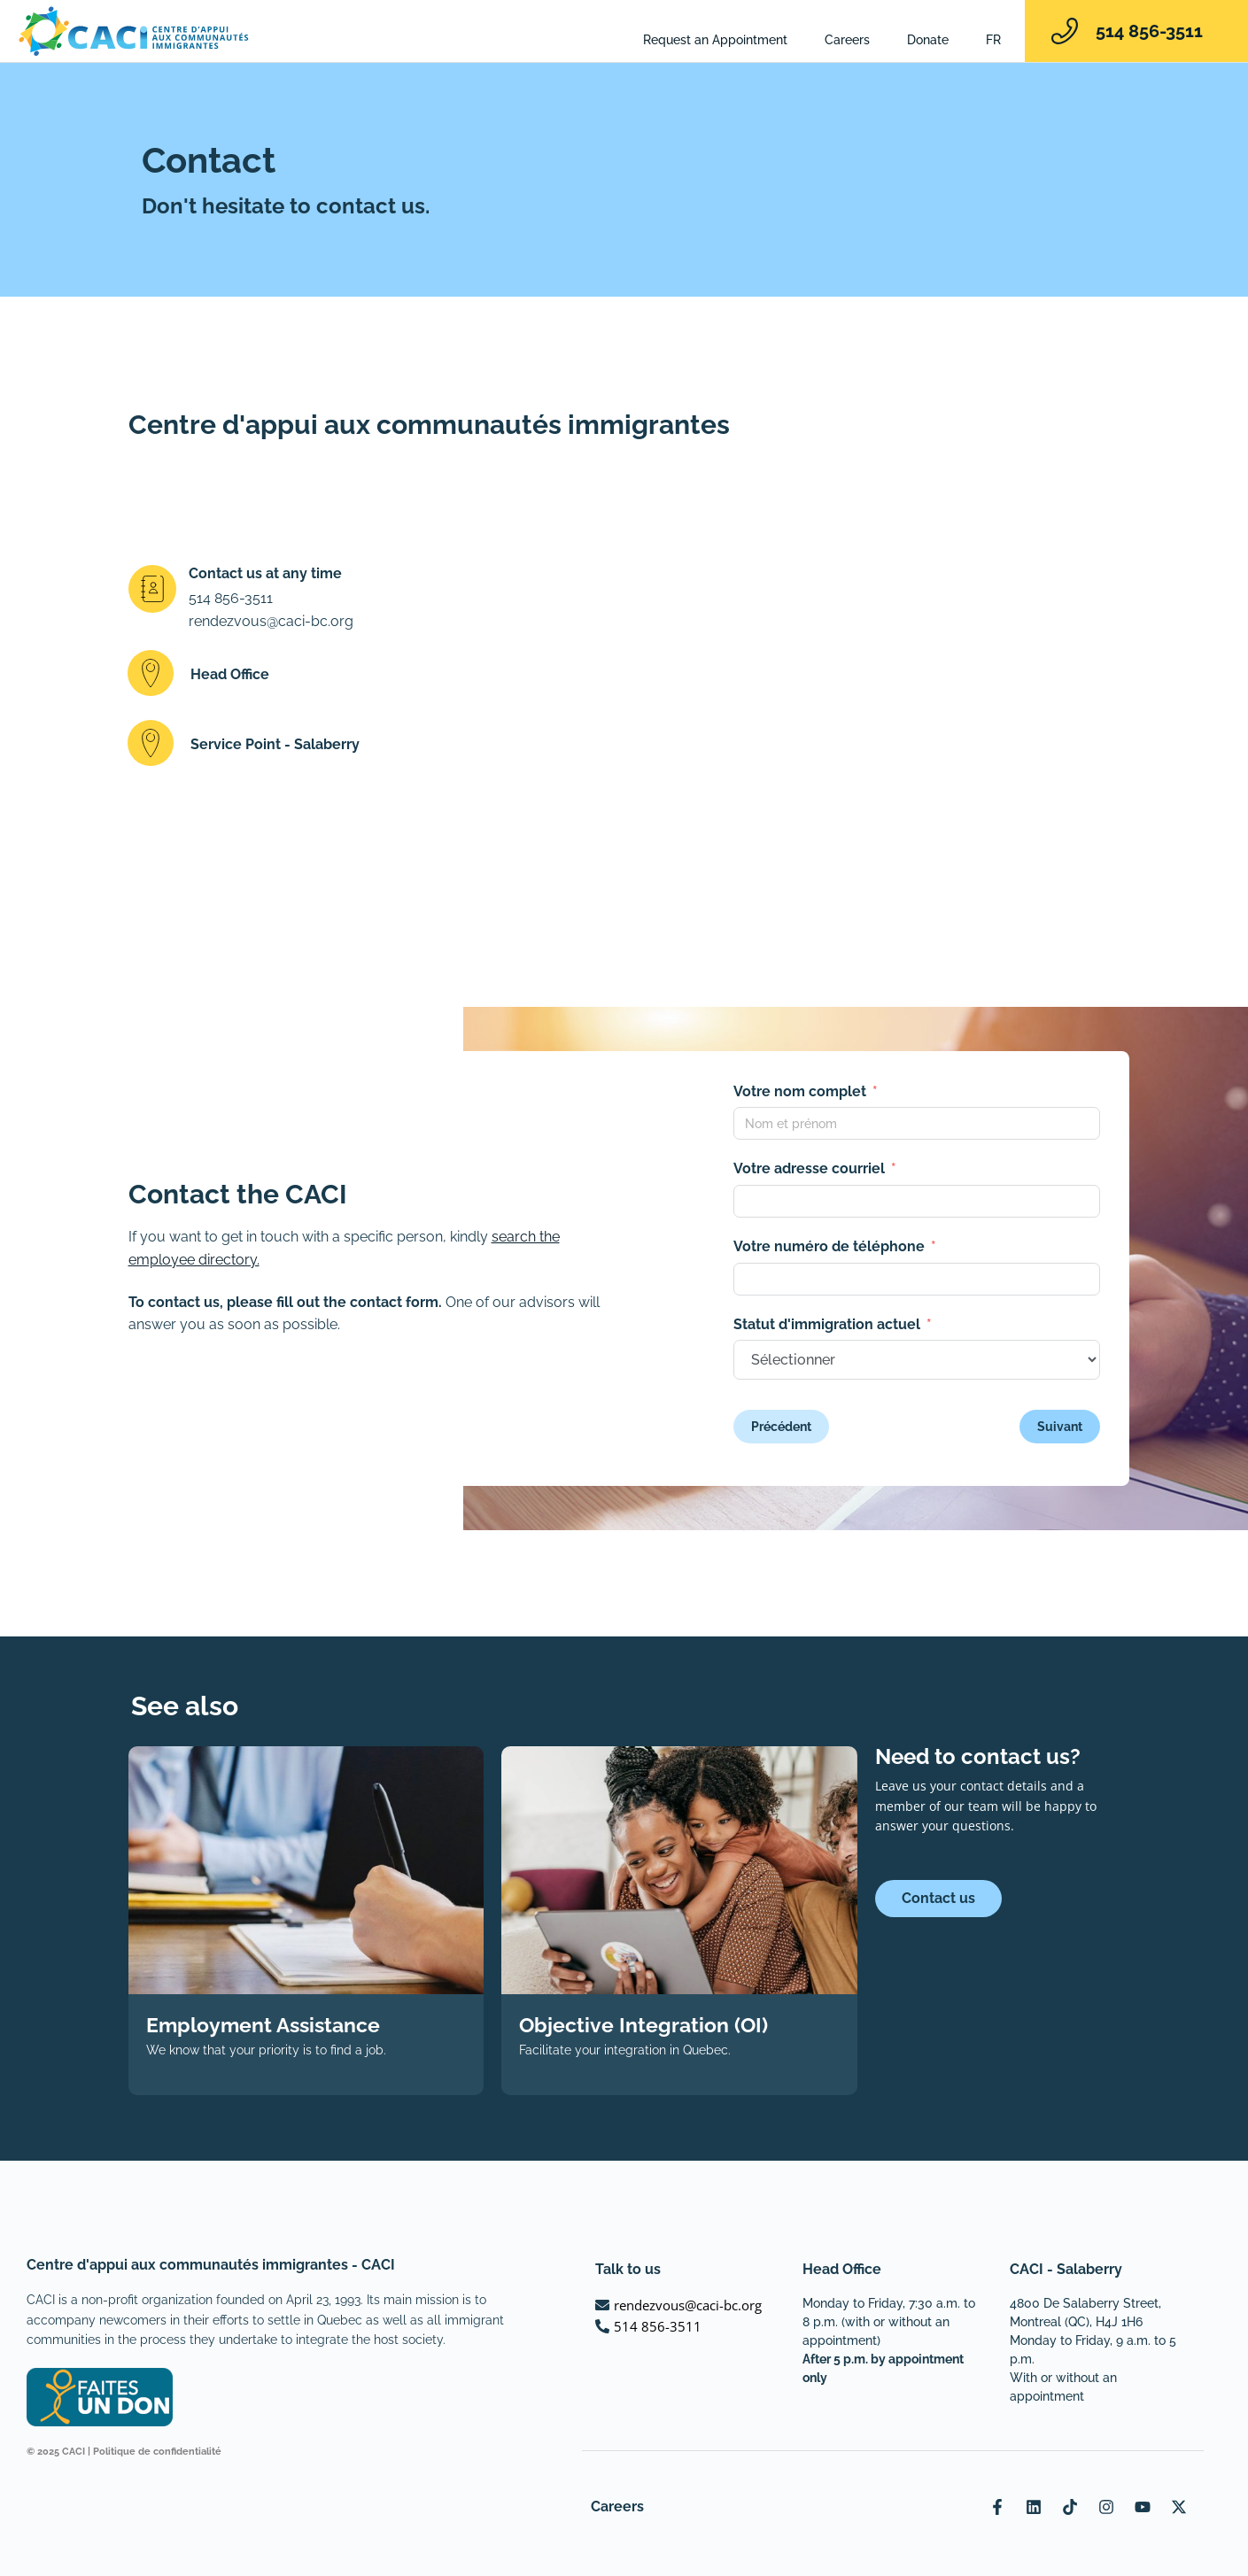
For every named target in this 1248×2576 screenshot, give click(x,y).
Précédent (781, 1427)
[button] (313, 675)
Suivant (1059, 1427)
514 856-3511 (1149, 31)
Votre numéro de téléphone (829, 1246)
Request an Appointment (715, 40)
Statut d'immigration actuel (826, 1324)
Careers (847, 40)
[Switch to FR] (993, 40)
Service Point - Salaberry (275, 744)
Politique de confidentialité (157, 2451)
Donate (928, 40)
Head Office (229, 673)
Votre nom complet (799, 1091)
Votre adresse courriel (809, 1168)
